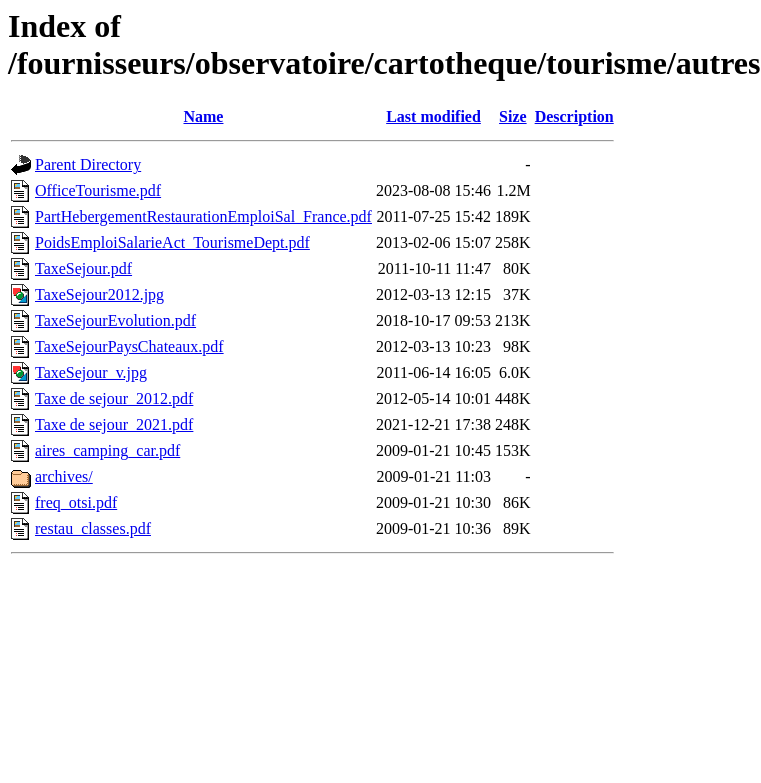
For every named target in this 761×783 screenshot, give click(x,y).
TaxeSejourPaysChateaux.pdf (129, 346)
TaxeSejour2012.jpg (99, 294)
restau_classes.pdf (93, 528)
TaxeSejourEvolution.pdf (115, 320)
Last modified (433, 116)
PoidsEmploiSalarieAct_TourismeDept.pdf (172, 242)
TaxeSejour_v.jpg (91, 372)
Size (513, 116)
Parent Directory (88, 164)
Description (574, 116)
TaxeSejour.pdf (83, 268)
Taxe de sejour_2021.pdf (114, 424)
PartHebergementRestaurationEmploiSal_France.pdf (203, 216)
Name (203, 116)
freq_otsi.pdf (76, 502)
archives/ (64, 476)
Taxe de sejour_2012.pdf (114, 398)
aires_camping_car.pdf (107, 450)
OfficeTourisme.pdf (98, 190)
